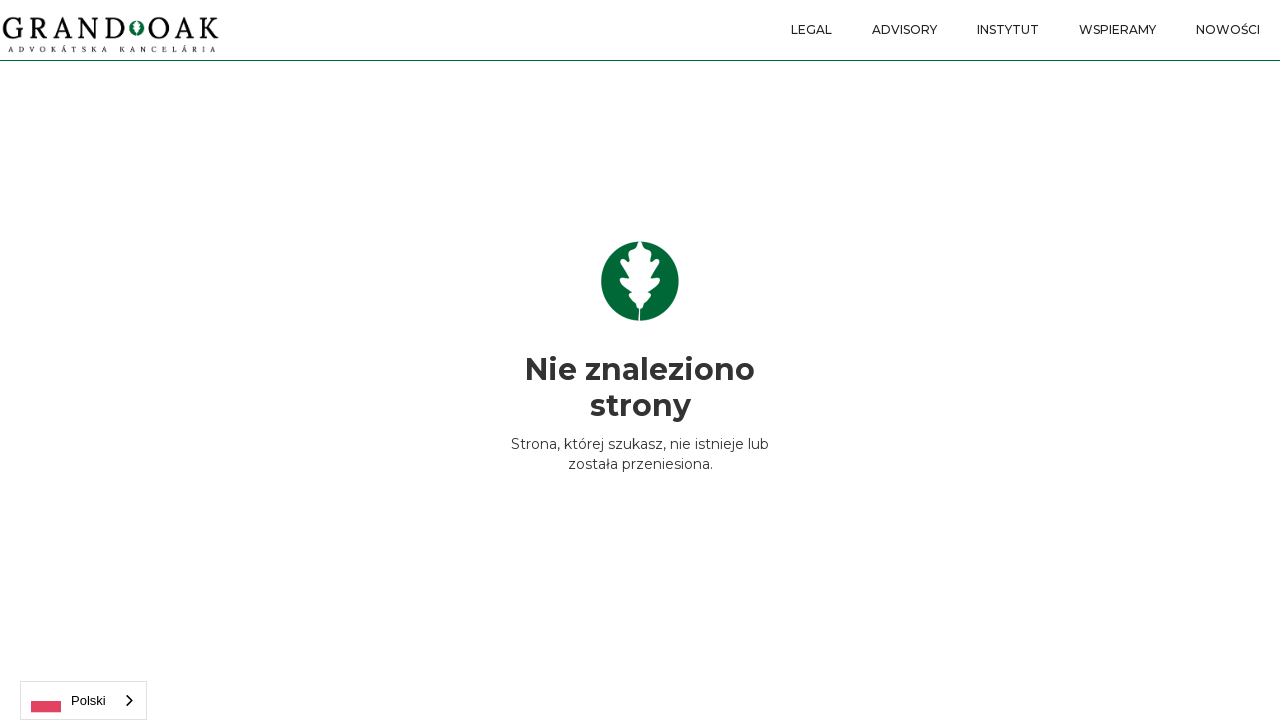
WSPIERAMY (1117, 29)
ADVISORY (904, 29)
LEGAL (811, 29)
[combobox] (83, 700)
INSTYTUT (1008, 29)
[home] (110, 27)
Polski (68, 701)
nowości (1228, 29)
